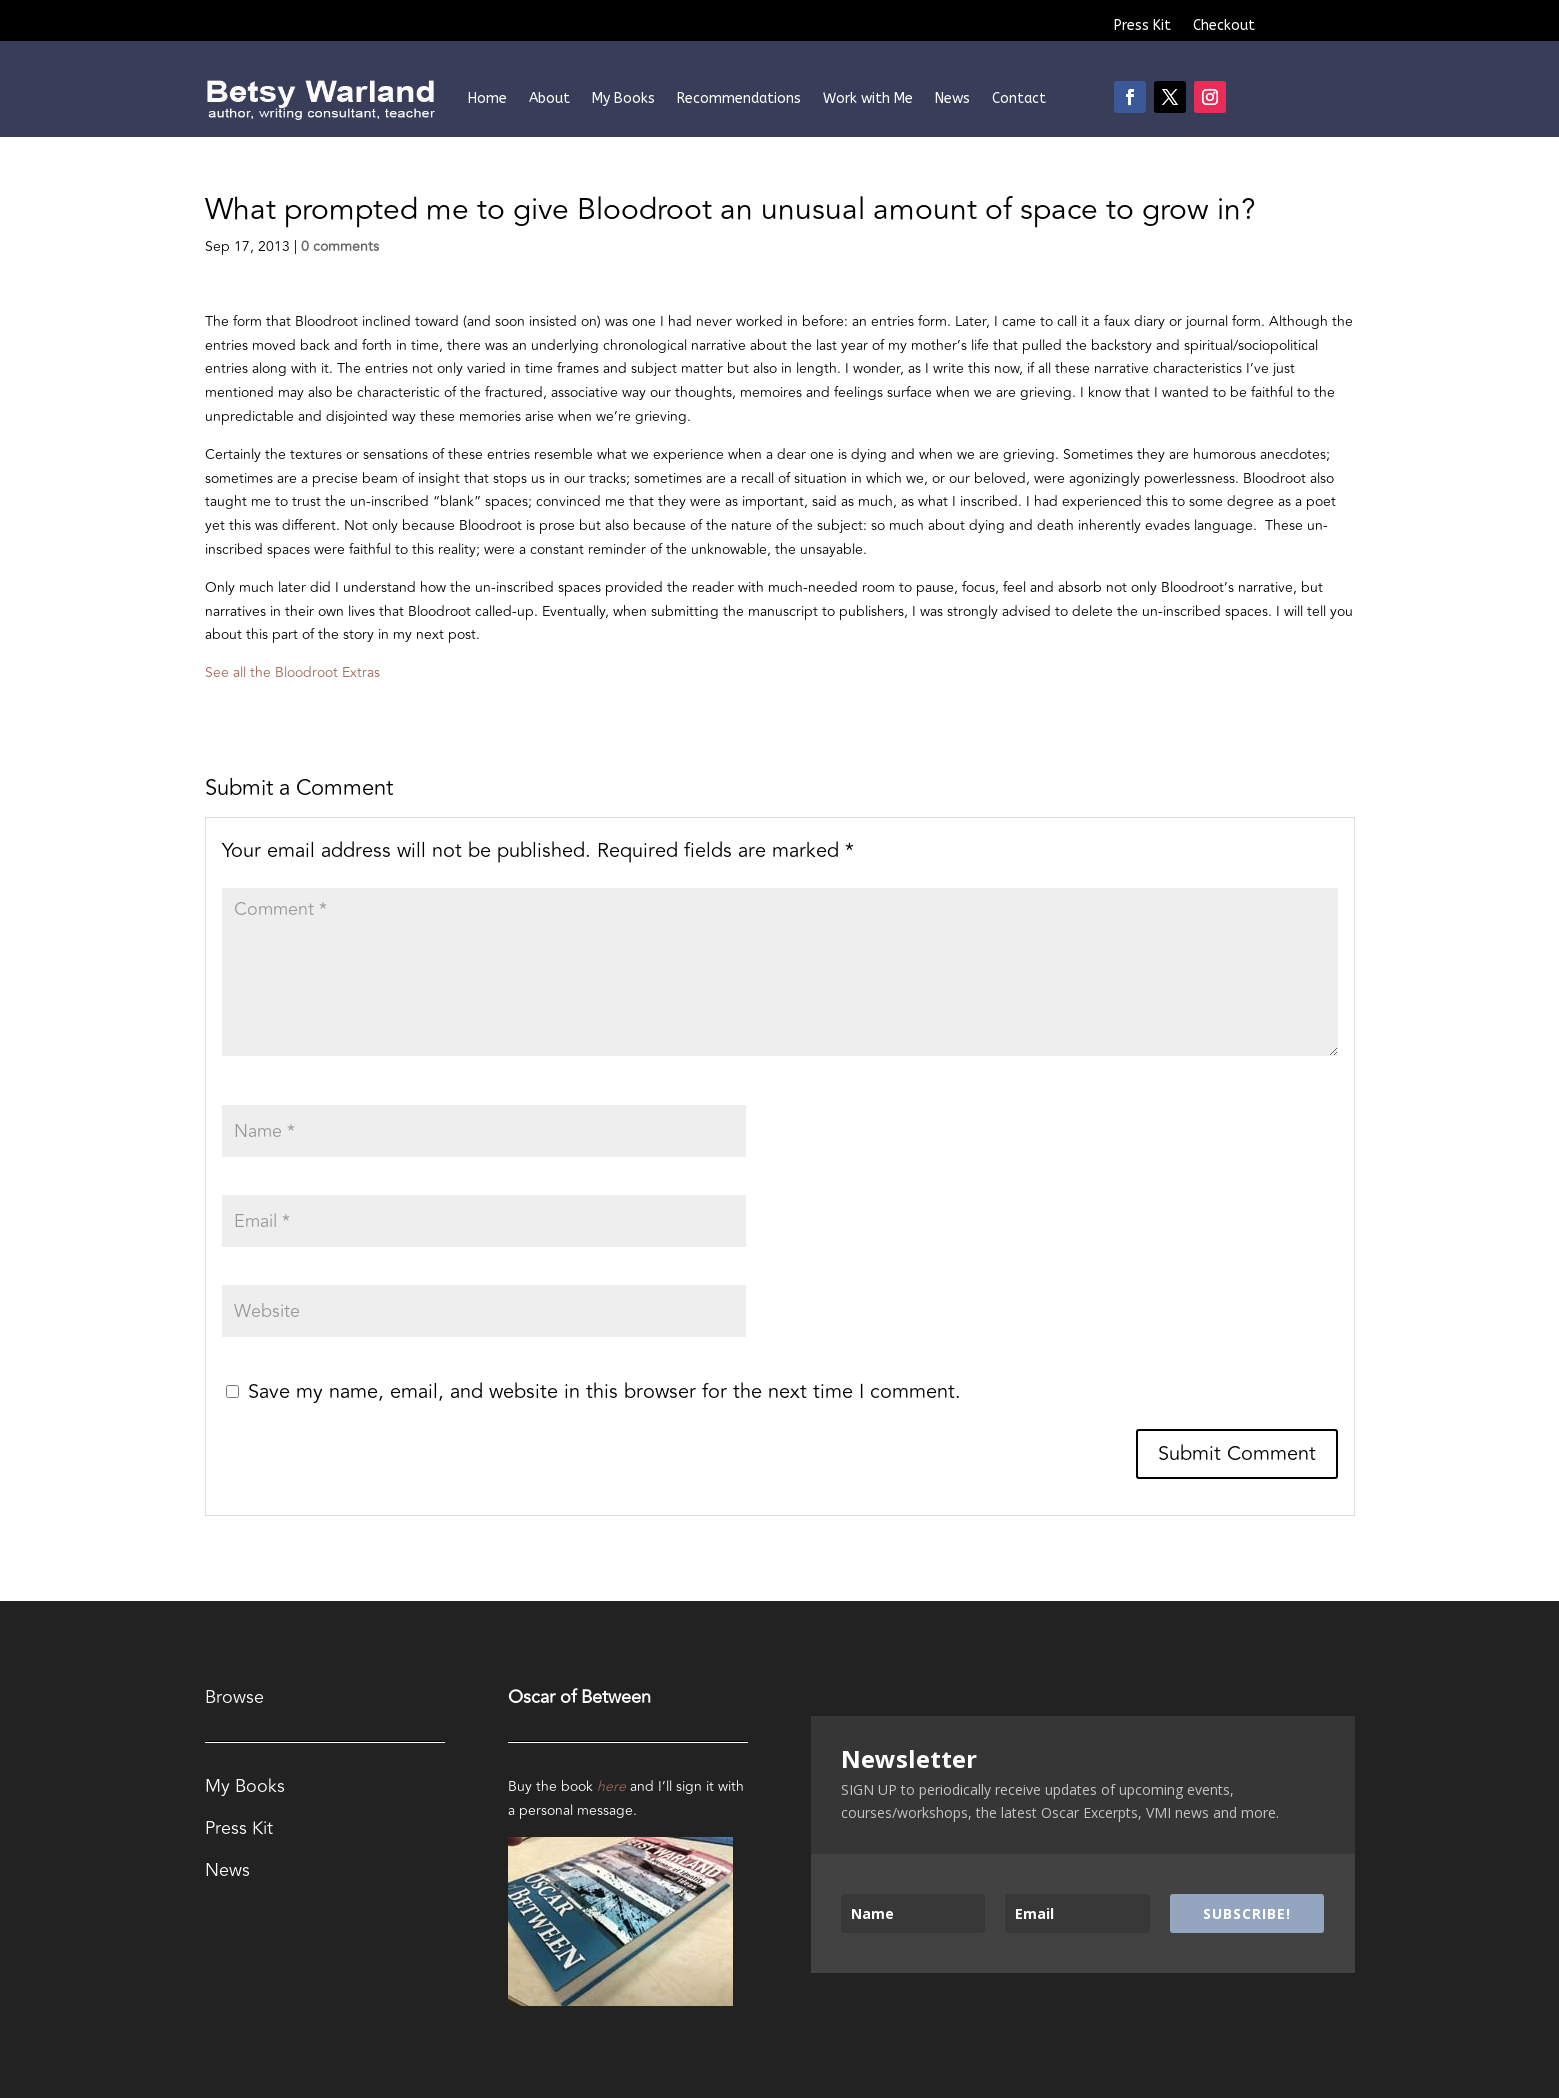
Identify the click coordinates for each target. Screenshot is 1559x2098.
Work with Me (868, 98)
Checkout (1224, 26)
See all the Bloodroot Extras (292, 672)
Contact (1019, 98)
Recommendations (739, 98)
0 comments (340, 246)
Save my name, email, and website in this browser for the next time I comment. (604, 1391)
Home (487, 98)
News (952, 98)
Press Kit (1142, 26)
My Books (623, 98)
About (549, 98)
